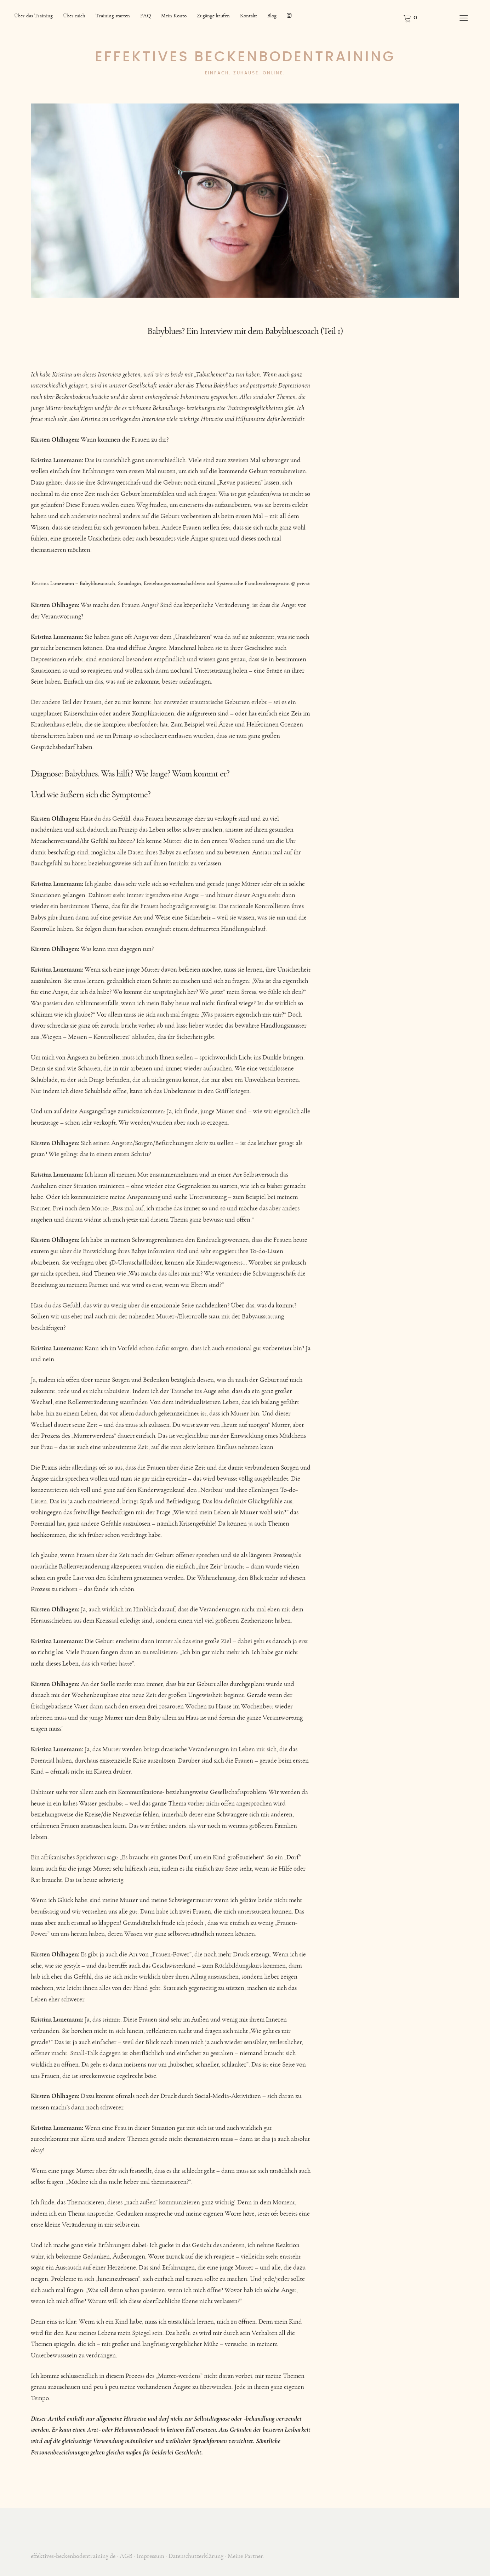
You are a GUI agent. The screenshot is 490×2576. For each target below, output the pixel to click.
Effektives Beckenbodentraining (245, 57)
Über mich (74, 15)
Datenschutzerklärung (196, 2556)
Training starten (113, 15)
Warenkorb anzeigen (410, 17)
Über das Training (33, 15)
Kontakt (248, 15)
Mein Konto (174, 15)
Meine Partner (245, 2556)
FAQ (145, 15)
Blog (272, 15)
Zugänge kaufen (213, 15)
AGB (126, 2556)
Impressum (150, 2556)
